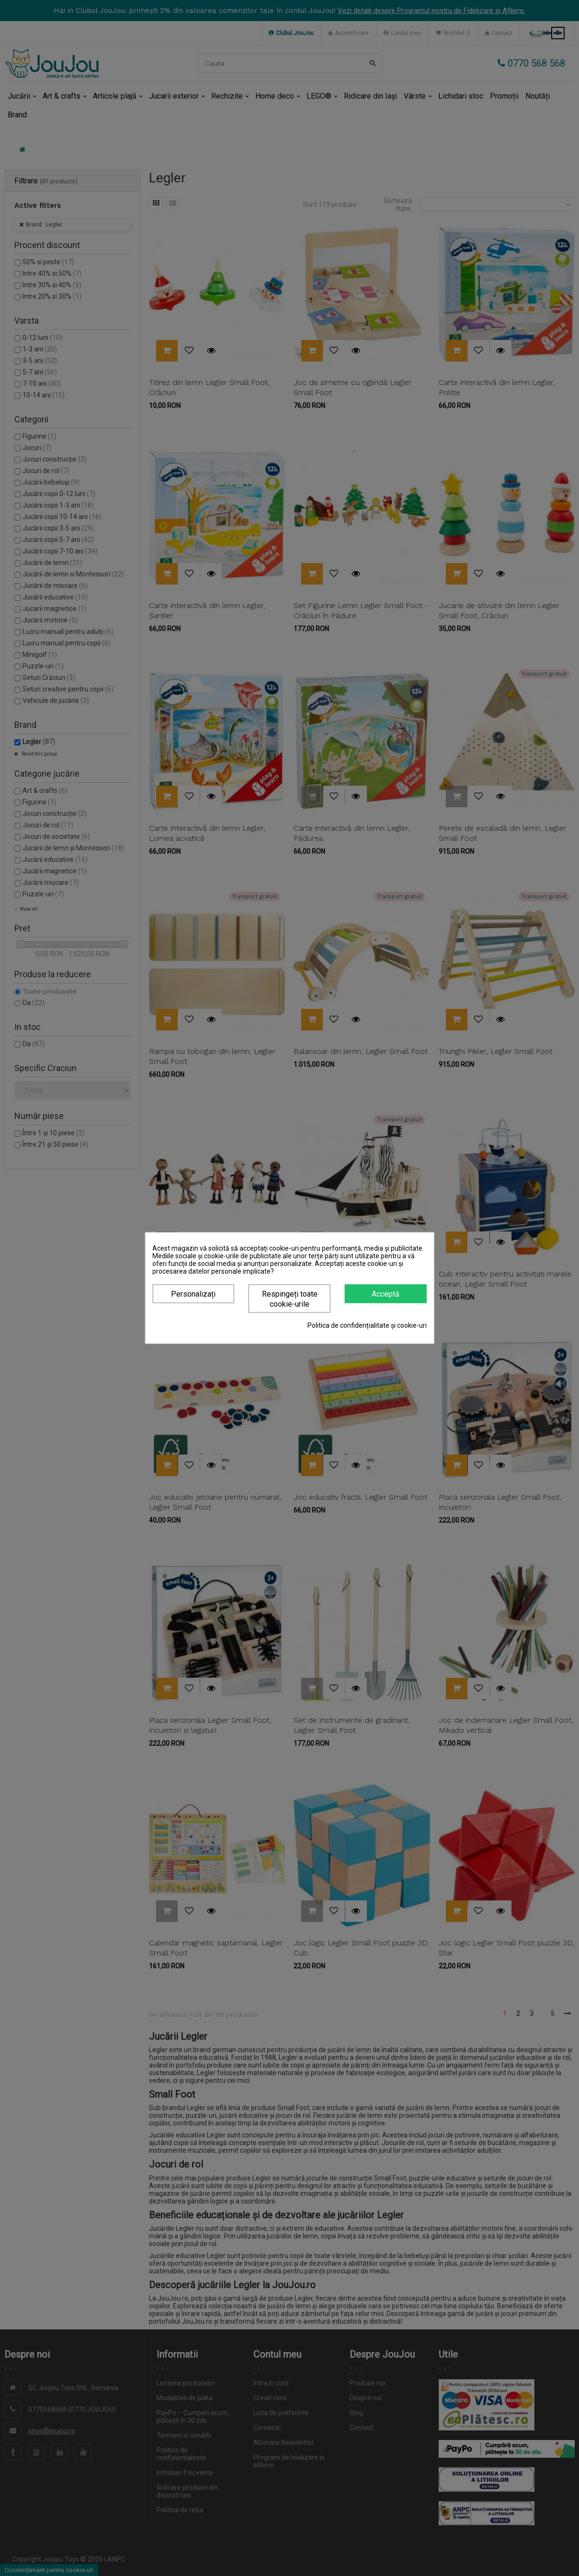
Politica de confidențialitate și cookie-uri (367, 1325)
